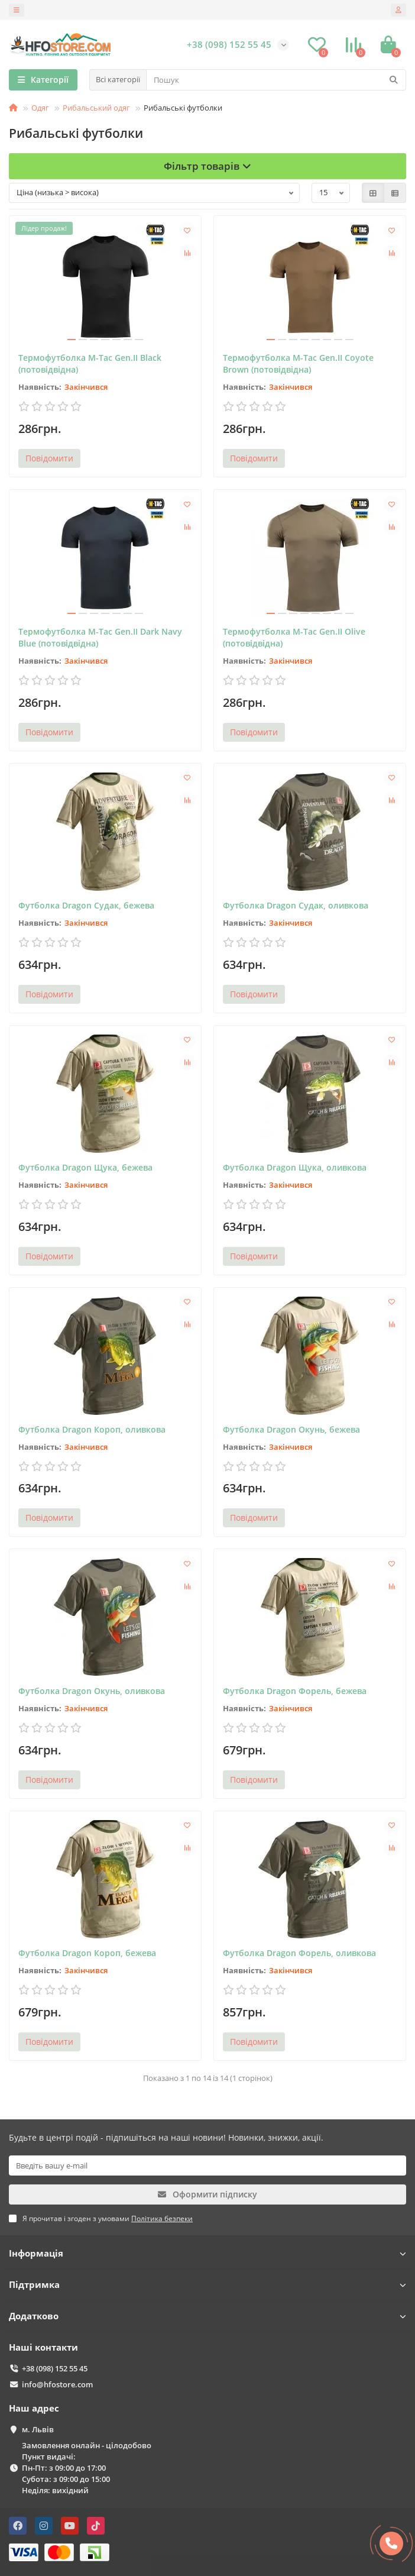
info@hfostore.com (57, 2384)
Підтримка (207, 2284)
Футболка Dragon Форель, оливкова (299, 1952)
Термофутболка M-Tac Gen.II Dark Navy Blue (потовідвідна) (100, 637)
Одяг (40, 107)
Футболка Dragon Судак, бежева (86, 905)
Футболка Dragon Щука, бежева (85, 1167)
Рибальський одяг (96, 107)
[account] (398, 10)
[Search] (276, 80)
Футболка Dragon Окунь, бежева (291, 1429)
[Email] (207, 2165)
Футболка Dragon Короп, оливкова (92, 1429)
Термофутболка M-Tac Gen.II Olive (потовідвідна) (294, 637)
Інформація (207, 2253)
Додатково (207, 2316)
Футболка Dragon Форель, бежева (295, 1690)
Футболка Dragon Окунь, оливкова (91, 1690)
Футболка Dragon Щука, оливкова (295, 1167)
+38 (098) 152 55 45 (54, 2368)
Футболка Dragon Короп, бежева (87, 1952)
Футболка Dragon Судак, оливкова (295, 905)
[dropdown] (16, 10)
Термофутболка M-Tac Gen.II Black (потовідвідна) (89, 363)
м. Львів (38, 2429)
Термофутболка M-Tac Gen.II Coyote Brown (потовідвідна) (298, 363)
